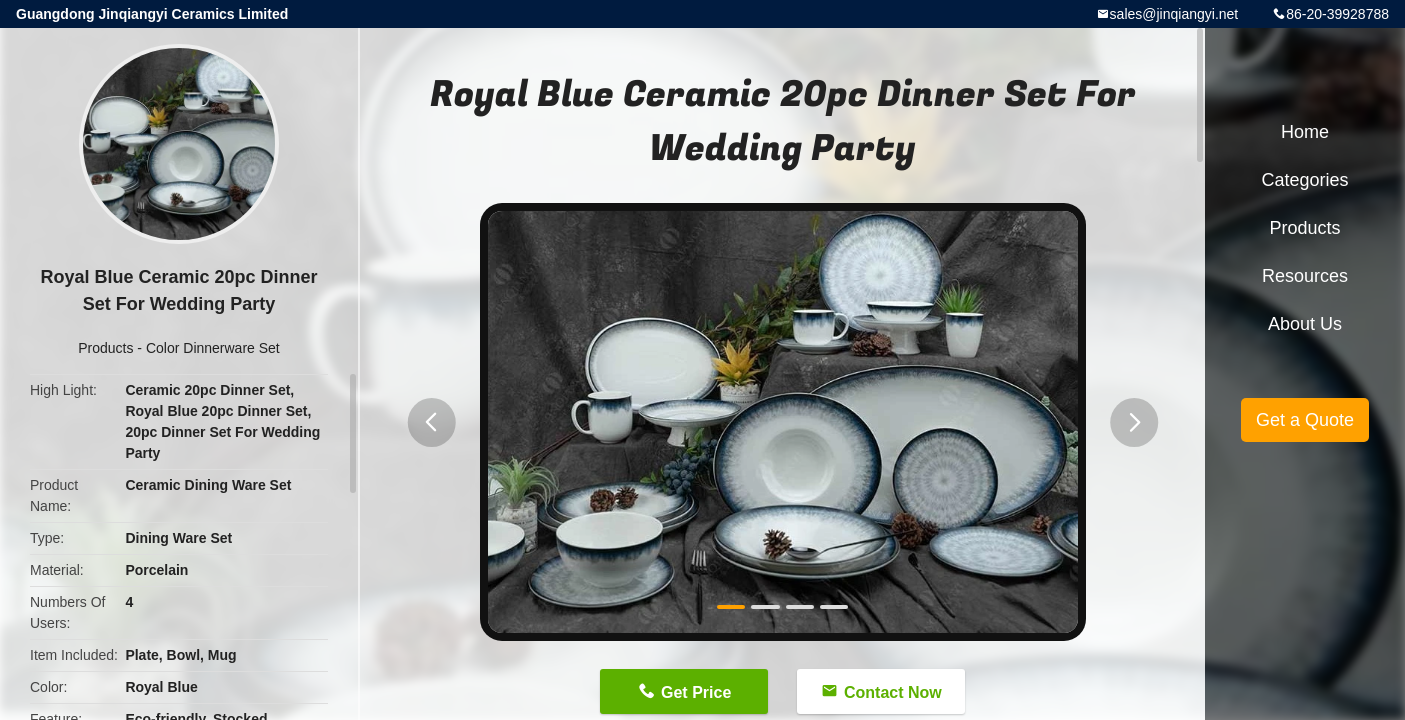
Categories (1304, 180)
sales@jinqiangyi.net (1174, 14)
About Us (1305, 324)
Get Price (696, 692)
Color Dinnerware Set (213, 348)
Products (105, 348)
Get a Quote (1305, 420)
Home (1305, 132)
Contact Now (893, 692)
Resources (1305, 276)
